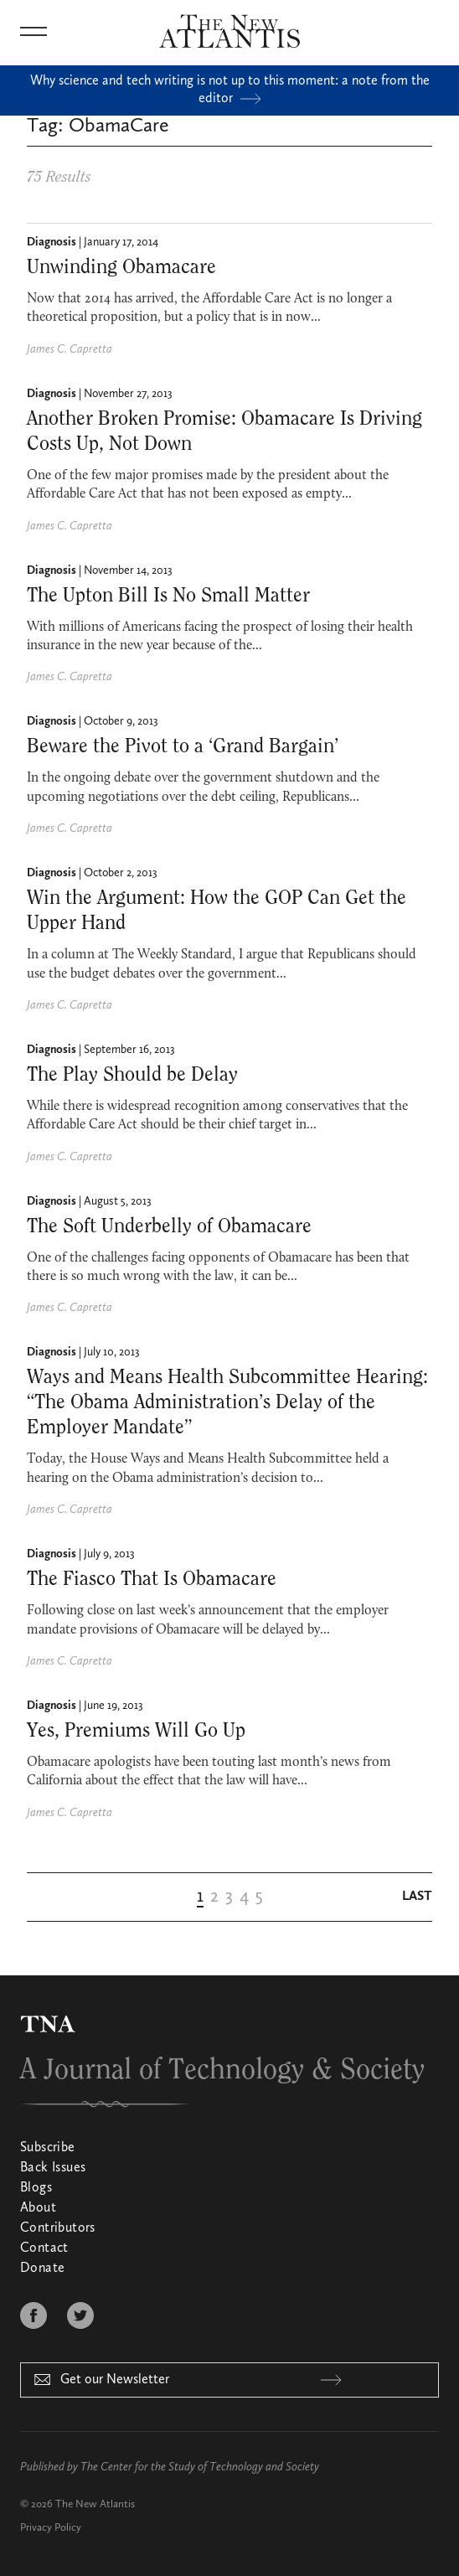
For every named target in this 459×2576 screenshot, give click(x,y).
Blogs (36, 2188)
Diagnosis (51, 242)
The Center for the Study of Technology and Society (199, 2467)
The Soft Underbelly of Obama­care (169, 1226)
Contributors (57, 2228)
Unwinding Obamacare (121, 267)
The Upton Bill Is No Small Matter (168, 596)
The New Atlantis (95, 2504)
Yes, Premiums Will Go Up (136, 1731)
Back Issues (52, 2168)
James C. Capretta (69, 349)
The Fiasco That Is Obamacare (151, 1579)
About (38, 2208)
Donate (42, 2268)
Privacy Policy (50, 2527)
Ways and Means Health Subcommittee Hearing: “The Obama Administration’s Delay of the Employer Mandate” (227, 1402)
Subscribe (47, 2148)
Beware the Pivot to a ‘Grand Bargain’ (182, 746)
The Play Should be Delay (132, 1075)
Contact (44, 2248)
